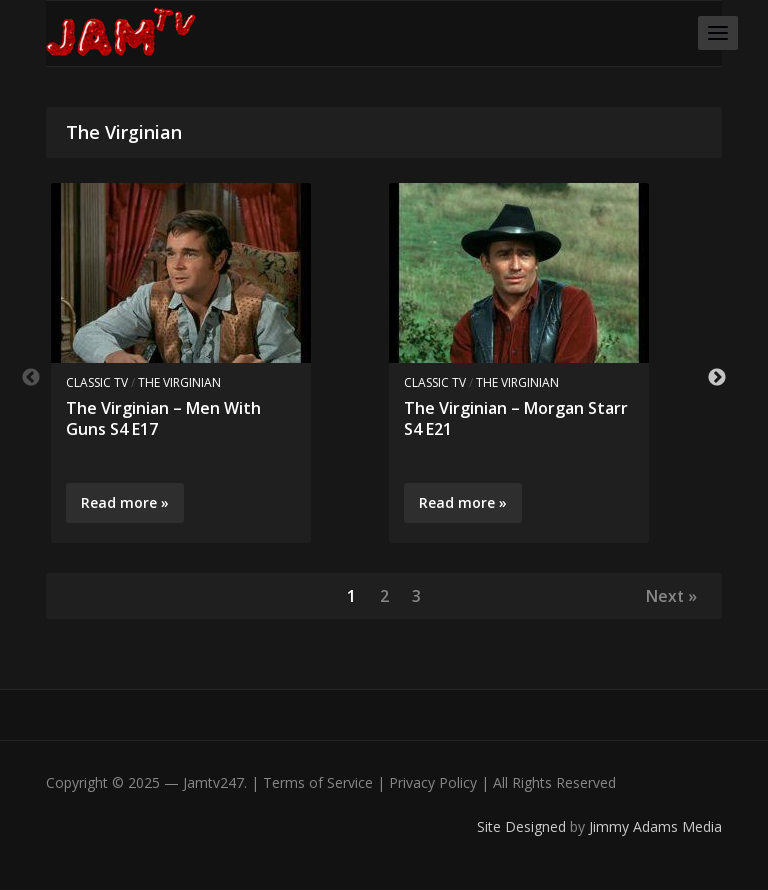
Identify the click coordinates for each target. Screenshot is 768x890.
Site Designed (523, 827)
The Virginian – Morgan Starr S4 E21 (516, 418)
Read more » (125, 502)
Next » (671, 596)
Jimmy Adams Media (655, 827)
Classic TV (97, 382)
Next (717, 378)
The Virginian (179, 382)
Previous (31, 378)
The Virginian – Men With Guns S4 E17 (163, 418)
